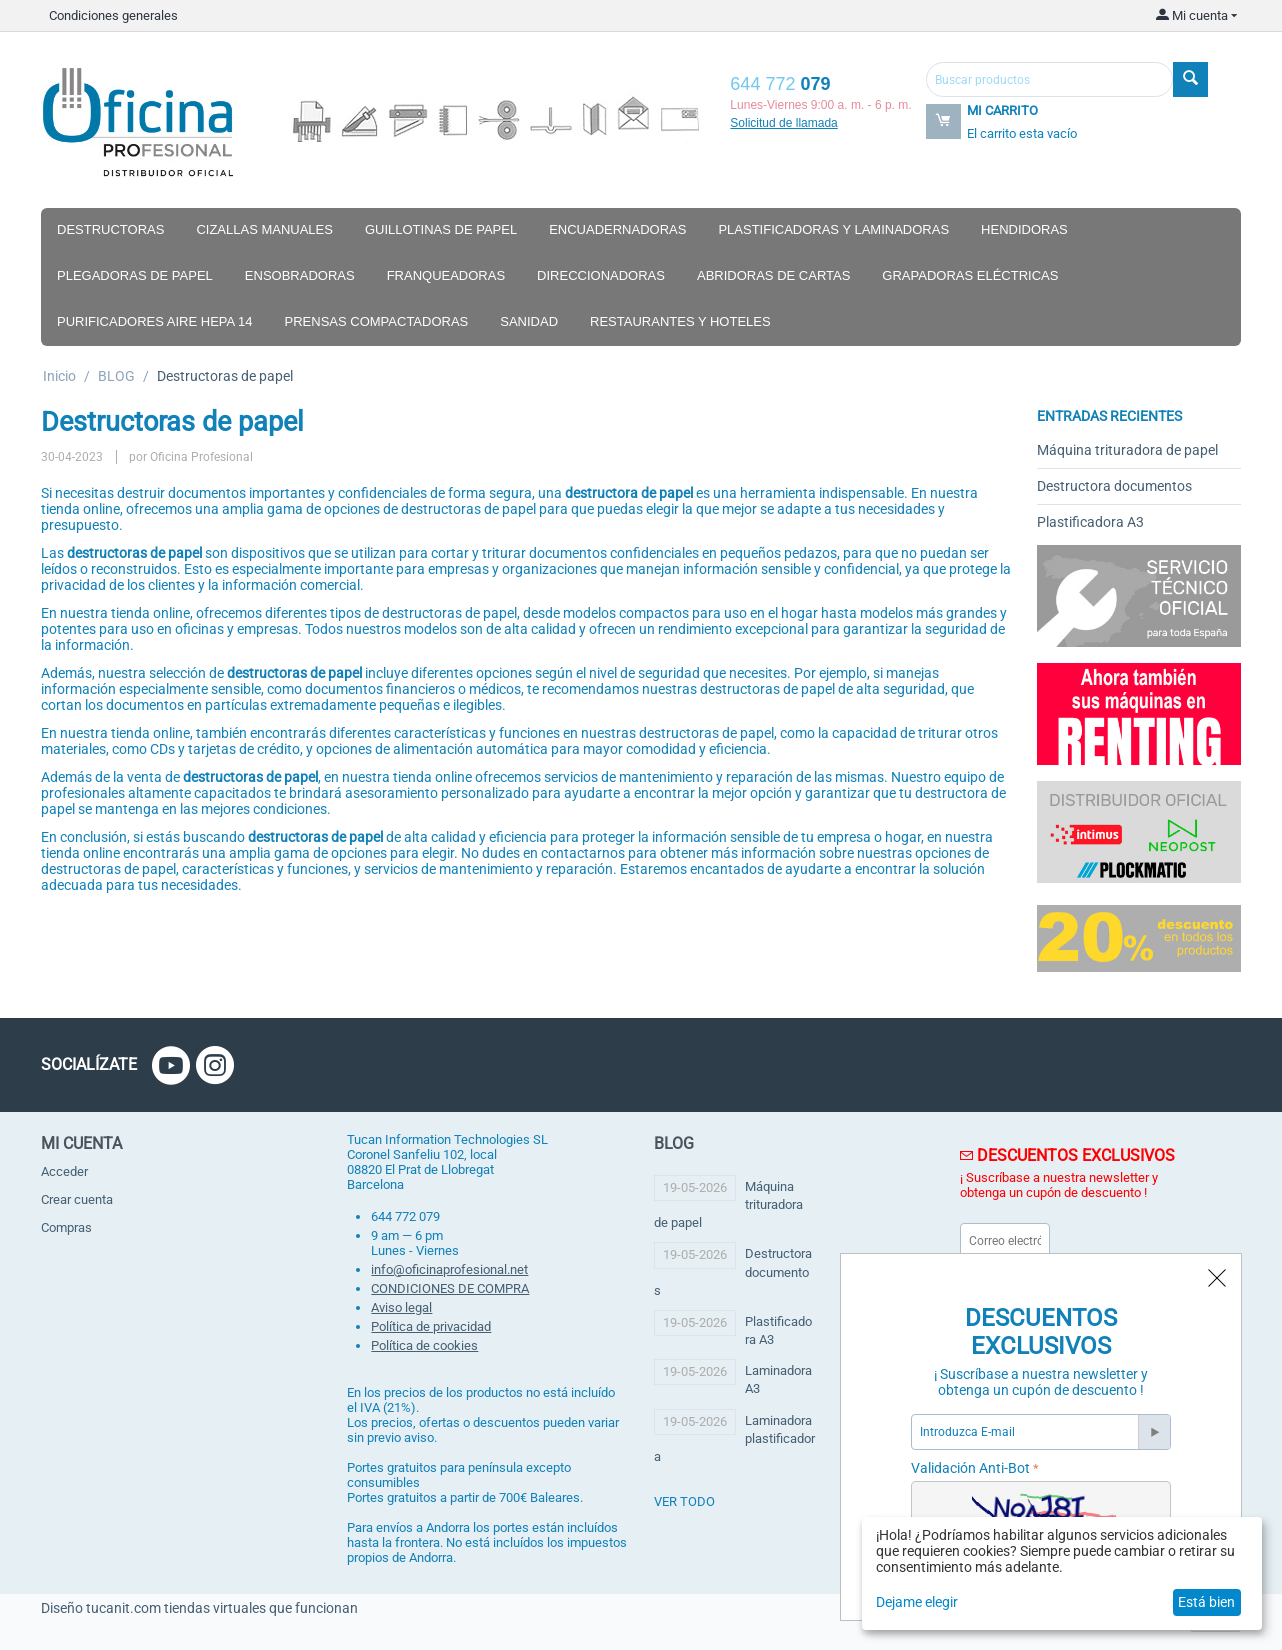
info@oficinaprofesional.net (449, 1269)
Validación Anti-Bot (970, 1468)
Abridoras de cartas (773, 275)
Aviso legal (401, 1307)
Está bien (1206, 1602)
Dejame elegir (917, 1602)
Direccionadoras (601, 275)
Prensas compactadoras (377, 321)
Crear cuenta (77, 1199)
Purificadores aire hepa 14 (155, 321)
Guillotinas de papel (441, 229)
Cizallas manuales (264, 229)
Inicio (59, 376)
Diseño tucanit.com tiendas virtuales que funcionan (199, 1608)
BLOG (116, 376)
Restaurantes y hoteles (680, 321)
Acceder (64, 1171)
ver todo (684, 1501)
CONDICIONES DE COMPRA (450, 1288)
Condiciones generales (113, 15)
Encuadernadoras (617, 229)
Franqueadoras (446, 275)
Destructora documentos (1114, 486)
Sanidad (529, 321)
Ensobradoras (300, 275)
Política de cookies (424, 1345)
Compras (66, 1227)
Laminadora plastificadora (734, 1438)
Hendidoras (1024, 229)
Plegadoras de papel (135, 275)
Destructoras (110, 229)
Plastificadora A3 (1090, 522)
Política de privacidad (431, 1326)
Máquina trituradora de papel (1127, 450)
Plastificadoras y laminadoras (833, 229)
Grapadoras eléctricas (970, 275)
